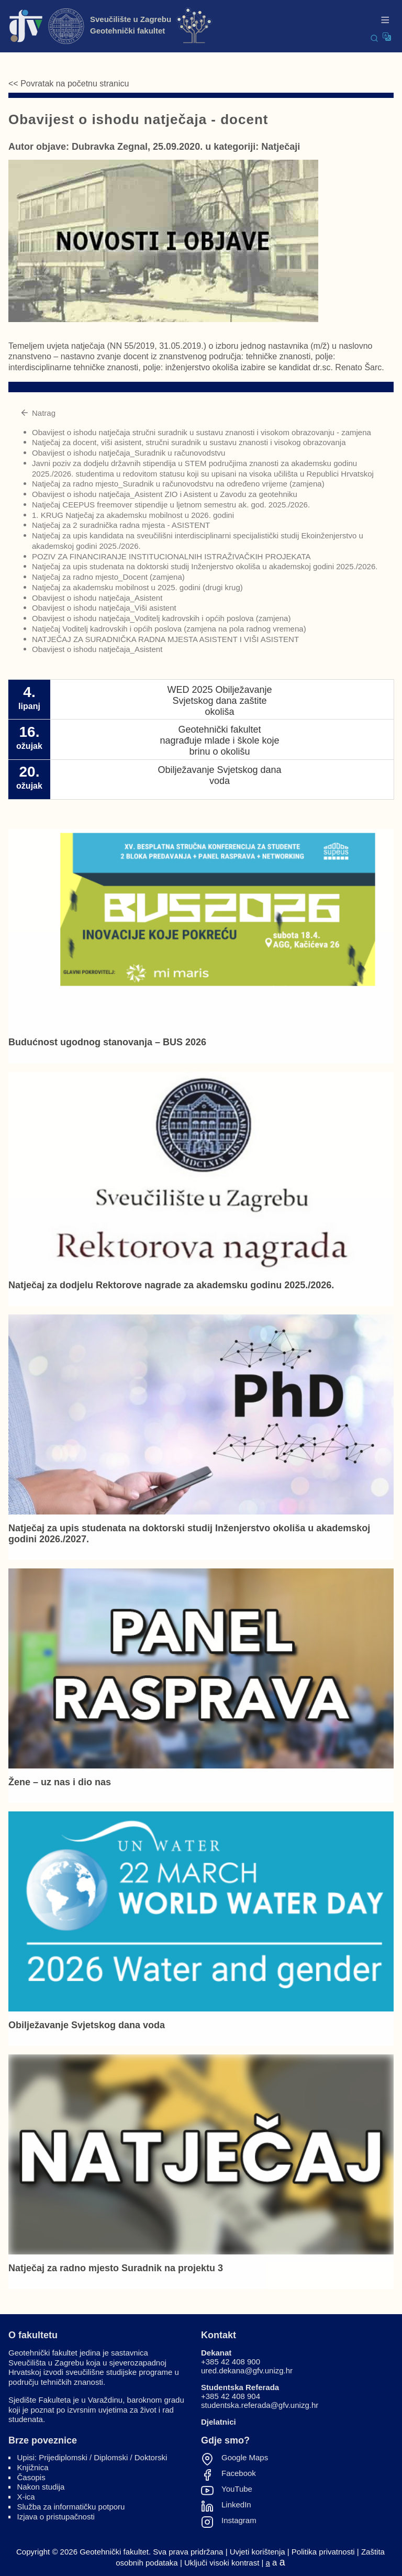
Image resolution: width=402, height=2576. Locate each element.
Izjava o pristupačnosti (56, 2516)
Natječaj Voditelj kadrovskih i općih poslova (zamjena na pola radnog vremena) (169, 628)
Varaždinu (105, 2399)
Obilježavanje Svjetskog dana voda (86, 2025)
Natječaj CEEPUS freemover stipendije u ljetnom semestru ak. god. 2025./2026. (171, 504)
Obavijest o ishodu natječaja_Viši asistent (104, 607)
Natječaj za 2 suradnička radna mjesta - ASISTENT (121, 525)
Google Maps (244, 2457)
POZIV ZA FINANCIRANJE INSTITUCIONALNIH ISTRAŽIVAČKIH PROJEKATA (171, 556)
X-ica (26, 2496)
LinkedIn (236, 2504)
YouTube (236, 2489)
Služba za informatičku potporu (71, 2506)
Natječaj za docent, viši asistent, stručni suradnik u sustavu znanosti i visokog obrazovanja (188, 442)
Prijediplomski (63, 2457)
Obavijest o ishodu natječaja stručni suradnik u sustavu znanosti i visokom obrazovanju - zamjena (201, 432)
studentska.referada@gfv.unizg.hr (259, 2405)
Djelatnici (218, 2421)
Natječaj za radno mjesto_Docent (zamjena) (108, 576)
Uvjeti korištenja (257, 2551)
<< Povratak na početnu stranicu (68, 83)
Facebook (238, 2473)
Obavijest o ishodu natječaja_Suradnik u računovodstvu (128, 452)
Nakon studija (41, 2486)
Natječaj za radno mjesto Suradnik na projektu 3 (115, 2268)
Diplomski (111, 2457)
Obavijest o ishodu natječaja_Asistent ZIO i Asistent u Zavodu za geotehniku (164, 494)
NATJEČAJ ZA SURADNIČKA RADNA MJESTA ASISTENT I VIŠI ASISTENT (165, 639)
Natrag (37, 412)
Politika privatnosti (323, 2551)
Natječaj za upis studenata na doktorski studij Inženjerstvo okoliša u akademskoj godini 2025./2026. (204, 566)
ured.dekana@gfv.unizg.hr (247, 2370)
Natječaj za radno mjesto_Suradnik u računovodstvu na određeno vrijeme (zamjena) (178, 483)
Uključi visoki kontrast (221, 2562)
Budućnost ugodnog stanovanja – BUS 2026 (107, 1042)
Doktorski (151, 2457)
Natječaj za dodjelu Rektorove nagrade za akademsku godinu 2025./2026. (171, 1285)
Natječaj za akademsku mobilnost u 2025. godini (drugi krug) (137, 587)
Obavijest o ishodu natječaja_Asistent (97, 597)
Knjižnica (33, 2467)
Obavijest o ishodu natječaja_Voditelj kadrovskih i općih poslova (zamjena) (161, 618)
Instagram (238, 2520)
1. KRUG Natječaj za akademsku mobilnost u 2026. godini (133, 515)
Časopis (31, 2477)
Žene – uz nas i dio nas (59, 1782)
